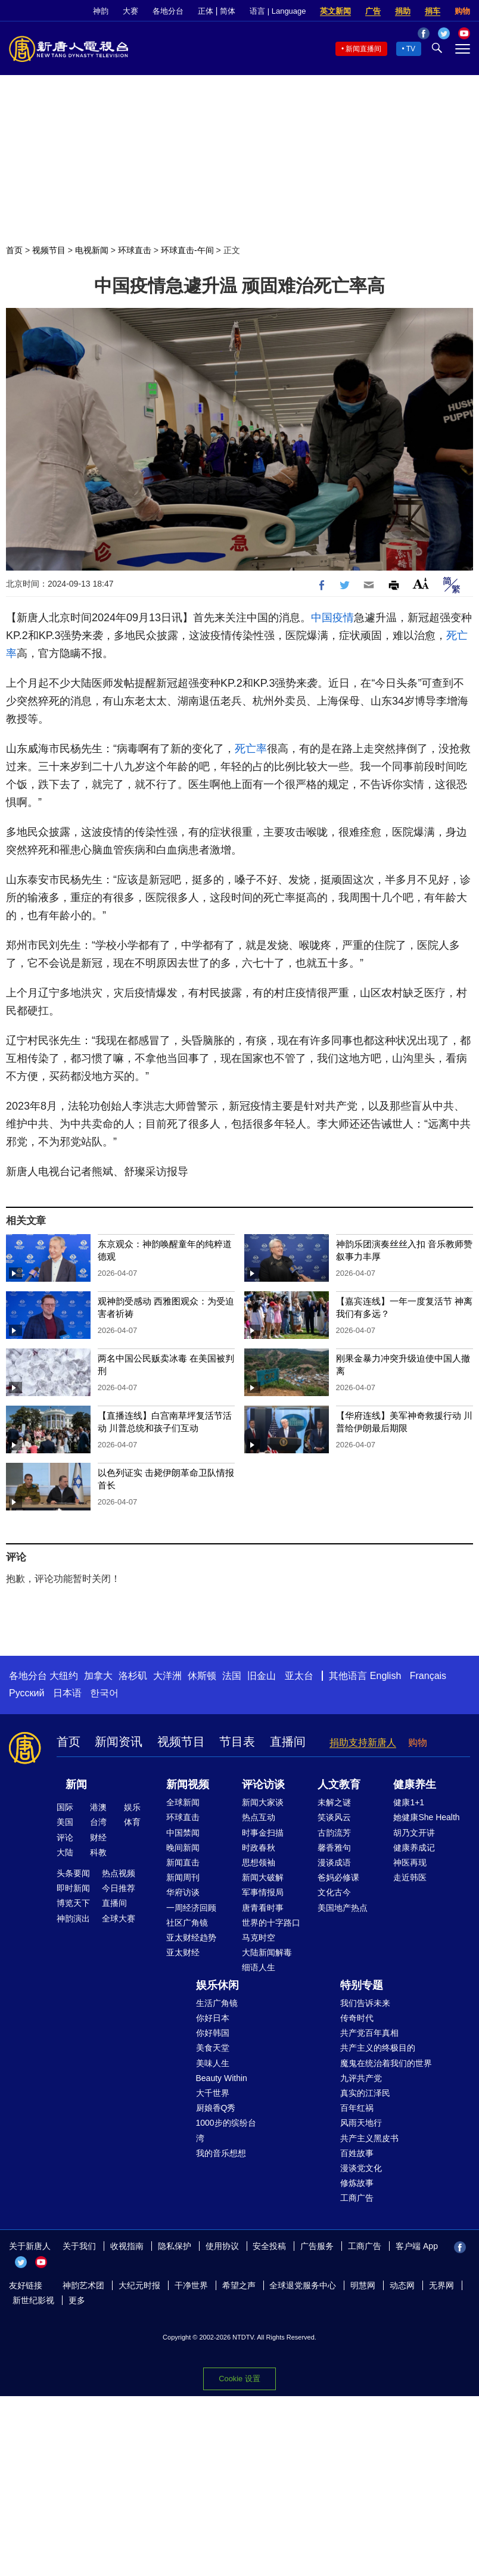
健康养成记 (414, 1847)
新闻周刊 (183, 1877)
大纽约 (63, 1676)
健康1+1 (408, 1802)
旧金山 (261, 1676)
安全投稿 (269, 2246)
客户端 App (417, 2246)
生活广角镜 (217, 2003)
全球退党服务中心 (302, 2285)
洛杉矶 (133, 1676)
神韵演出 (73, 1918)
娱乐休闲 (217, 1985)
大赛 (130, 11)
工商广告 (357, 2198)
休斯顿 (202, 1676)
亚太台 (299, 1676)
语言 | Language (278, 11)
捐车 (432, 11)
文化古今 (334, 1892)
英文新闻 (335, 11)
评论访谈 (263, 1784)
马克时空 (258, 1937)
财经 (98, 1837)
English (385, 1676)
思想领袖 (258, 1862)
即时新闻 (73, 1888)
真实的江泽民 (365, 2093)
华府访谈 (183, 1892)
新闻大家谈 (263, 1802)
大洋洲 (167, 1676)
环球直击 (134, 250)
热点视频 (118, 1873)
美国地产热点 (343, 1907)
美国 (65, 1822)
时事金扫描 (263, 1832)
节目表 (237, 1741)
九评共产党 (361, 2078)
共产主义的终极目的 (377, 2047)
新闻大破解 (263, 1877)
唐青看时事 (263, 1907)
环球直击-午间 (187, 250)
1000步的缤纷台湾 (226, 2130)
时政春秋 (258, 1847)
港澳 (98, 1807)
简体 (227, 11)
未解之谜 (334, 1802)
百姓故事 (357, 2153)
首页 (14, 250)
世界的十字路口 (271, 1922)
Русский (26, 1693)
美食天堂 (212, 2047)
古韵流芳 (334, 1832)
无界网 (441, 2285)
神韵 (100, 11)
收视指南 (127, 2246)
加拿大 (98, 1676)
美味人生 (212, 2063)
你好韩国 (212, 2033)
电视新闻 (91, 250)
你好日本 (212, 2018)
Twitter (21, 2262)
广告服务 (317, 2246)
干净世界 (191, 2285)
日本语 (67, 1693)
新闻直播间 (363, 49)
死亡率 (251, 749)
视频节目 (49, 250)
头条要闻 (73, 1873)
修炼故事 (357, 2183)
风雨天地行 (361, 2123)
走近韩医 (410, 1877)
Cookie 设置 (239, 2378)
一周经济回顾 (191, 1907)
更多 (77, 2300)
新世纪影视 (33, 2300)
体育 (132, 1822)
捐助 (402, 11)
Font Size (421, 583)
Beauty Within (221, 2078)
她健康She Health (426, 1817)
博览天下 (73, 1903)
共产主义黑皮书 (369, 2138)
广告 (373, 11)
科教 (98, 1852)
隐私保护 (174, 2246)
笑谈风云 (334, 1817)
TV (410, 49)
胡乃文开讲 (414, 1832)
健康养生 (414, 1784)
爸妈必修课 (338, 1877)
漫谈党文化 (361, 2168)
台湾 (98, 1822)
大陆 (65, 1852)
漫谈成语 (334, 1862)
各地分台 (168, 11)
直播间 (288, 1741)
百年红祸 (357, 2108)
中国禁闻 (183, 1832)
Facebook (460, 2247)
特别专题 (361, 1985)
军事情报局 (263, 1892)
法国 (231, 1676)
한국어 (104, 1693)
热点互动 (258, 1817)
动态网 (402, 2285)
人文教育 (339, 1784)
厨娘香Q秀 (216, 2108)
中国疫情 (332, 618)
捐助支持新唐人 (362, 1742)
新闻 (76, 1784)
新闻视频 (187, 1784)
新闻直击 (183, 1862)
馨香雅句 (334, 1847)
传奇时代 (357, 2018)
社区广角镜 (187, 1922)
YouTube (41, 2262)
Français (428, 1676)
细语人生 (258, 1967)
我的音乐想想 (221, 2153)
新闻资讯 (118, 1741)
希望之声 (239, 2285)
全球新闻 (183, 1802)
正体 (205, 11)
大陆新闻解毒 (267, 1952)
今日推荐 (118, 1888)
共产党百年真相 (369, 2033)
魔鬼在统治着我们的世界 (386, 2063)
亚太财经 (183, 1952)
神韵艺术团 (83, 2285)
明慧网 (362, 2285)
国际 (65, 1807)
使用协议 (222, 2246)
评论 (65, 1837)
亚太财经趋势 (191, 1937)
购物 (462, 11)
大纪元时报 (139, 2285)
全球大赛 (118, 1918)
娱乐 (132, 1807)
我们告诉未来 (365, 2003)
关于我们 (79, 2246)
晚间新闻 (183, 1847)
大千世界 (212, 2093)
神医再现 (410, 1862)
